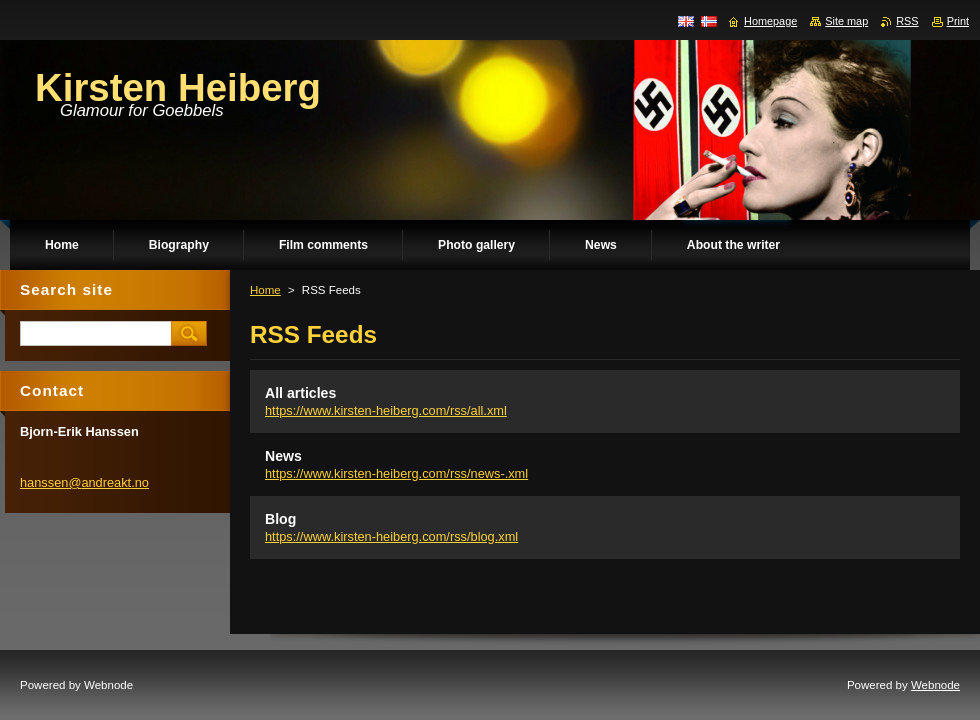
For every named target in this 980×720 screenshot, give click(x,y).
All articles (300, 393)
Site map (846, 21)
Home (265, 290)
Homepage (770, 21)
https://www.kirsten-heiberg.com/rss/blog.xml (391, 536)
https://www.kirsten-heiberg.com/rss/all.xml (386, 410)
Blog (280, 519)
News (283, 456)
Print (958, 21)
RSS (907, 21)
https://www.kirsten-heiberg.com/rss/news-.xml (396, 473)
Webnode (935, 685)
